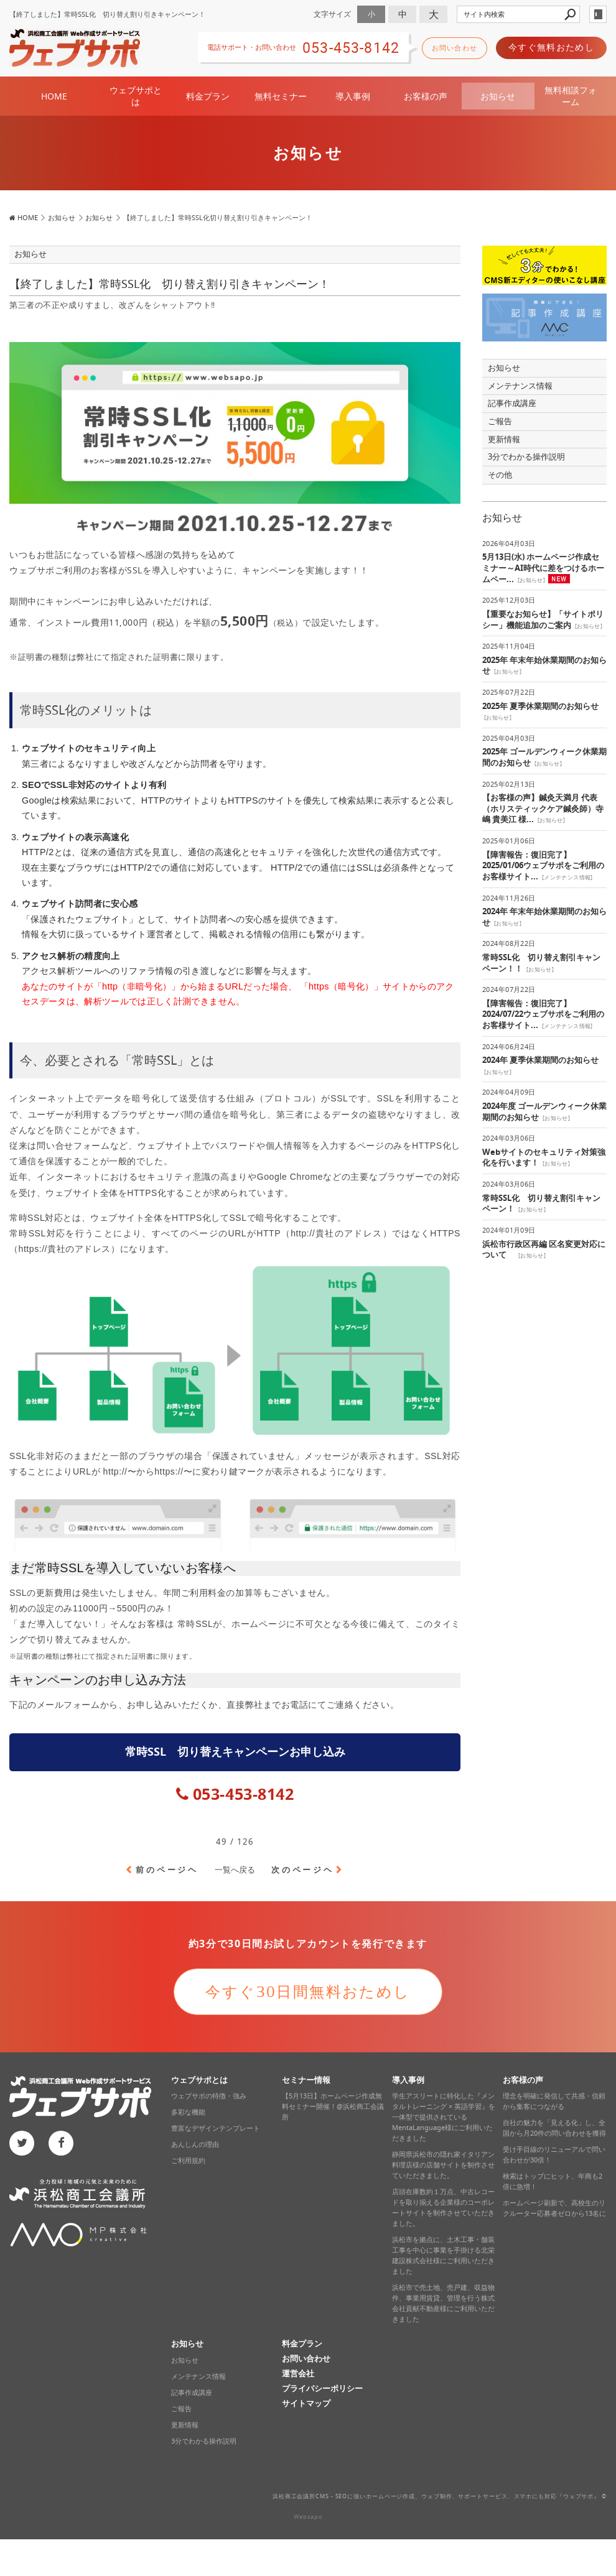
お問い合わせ (454, 48)
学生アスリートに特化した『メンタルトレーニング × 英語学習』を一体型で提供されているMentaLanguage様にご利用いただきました (443, 2116)
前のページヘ (167, 1869)
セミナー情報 (306, 2079)
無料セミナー (280, 95)
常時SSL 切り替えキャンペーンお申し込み (235, 1751)
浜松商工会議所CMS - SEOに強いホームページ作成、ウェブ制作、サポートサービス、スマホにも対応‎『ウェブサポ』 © (440, 2496)
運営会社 (298, 2373)
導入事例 (352, 95)
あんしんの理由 (195, 2143)
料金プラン (208, 95)
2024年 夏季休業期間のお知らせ (540, 1059)
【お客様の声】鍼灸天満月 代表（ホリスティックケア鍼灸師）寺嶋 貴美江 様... (543, 808)
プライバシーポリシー (322, 2388)
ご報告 (500, 420)
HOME (54, 95)
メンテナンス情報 (520, 385)
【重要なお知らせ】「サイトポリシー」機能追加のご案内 (543, 619)
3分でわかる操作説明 (526, 456)
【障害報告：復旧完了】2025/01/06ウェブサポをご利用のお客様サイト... (543, 865)
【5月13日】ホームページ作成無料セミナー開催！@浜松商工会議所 (333, 2106)
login (598, 14)
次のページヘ (302, 1869)
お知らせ (497, 95)
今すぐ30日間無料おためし (308, 1991)
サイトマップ (306, 2403)
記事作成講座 (512, 402)
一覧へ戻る (235, 1869)
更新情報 (504, 438)
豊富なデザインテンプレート (215, 2127)
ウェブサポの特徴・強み (208, 2095)
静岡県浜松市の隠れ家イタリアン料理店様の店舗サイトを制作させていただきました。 (443, 2164)
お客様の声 (425, 95)
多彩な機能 (188, 2111)
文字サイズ (332, 14)
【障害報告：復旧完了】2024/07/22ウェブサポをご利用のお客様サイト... (543, 1014)
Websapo (308, 2516)
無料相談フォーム (570, 95)
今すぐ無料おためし (551, 47)
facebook (61, 2142)
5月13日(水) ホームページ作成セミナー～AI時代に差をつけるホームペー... (543, 567)
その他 (504, 474)
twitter (21, 2142)
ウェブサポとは (136, 95)
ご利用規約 (188, 2160)
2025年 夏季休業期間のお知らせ (540, 705)
